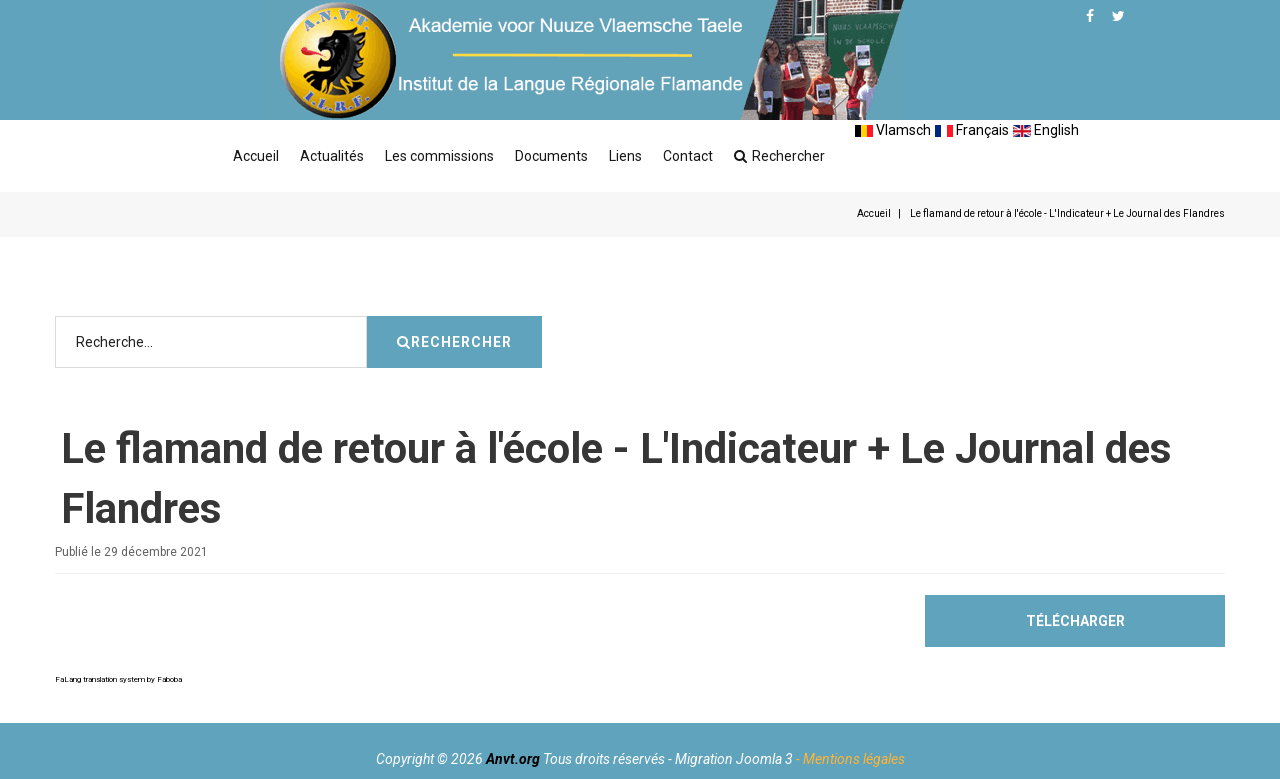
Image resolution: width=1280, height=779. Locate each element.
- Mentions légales (850, 759)
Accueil (256, 156)
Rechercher (779, 156)
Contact (688, 156)
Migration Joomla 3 (734, 759)
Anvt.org (513, 759)
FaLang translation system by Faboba (118, 679)
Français (972, 130)
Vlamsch (893, 130)
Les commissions (439, 156)
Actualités (332, 156)
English (1046, 130)
